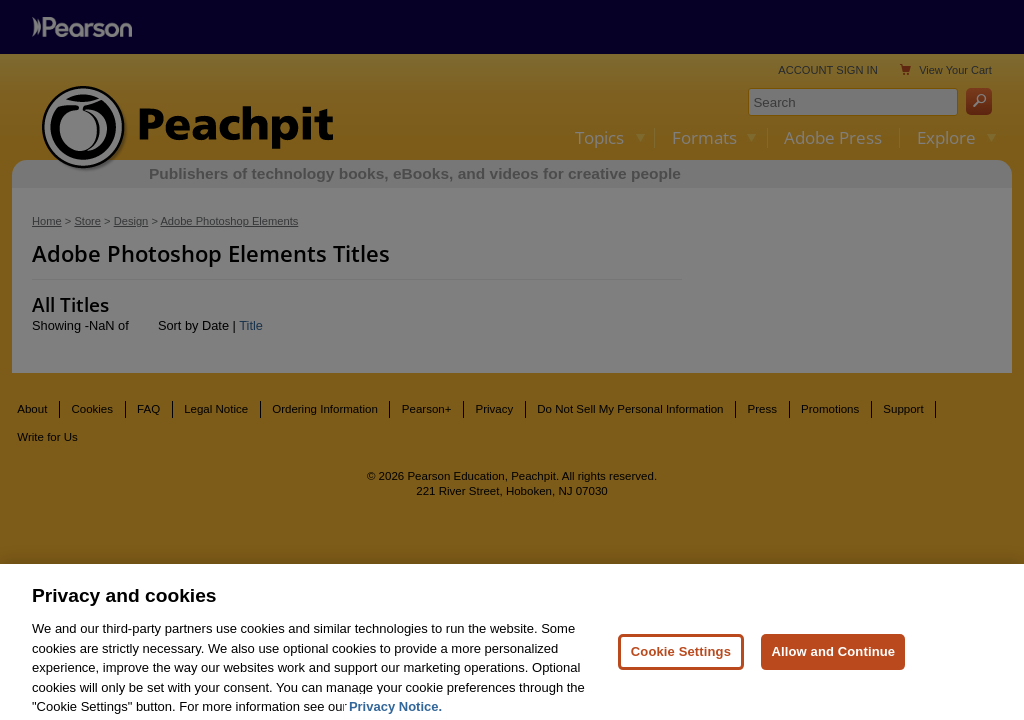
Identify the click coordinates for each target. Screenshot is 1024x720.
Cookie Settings (681, 666)
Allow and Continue (833, 666)
